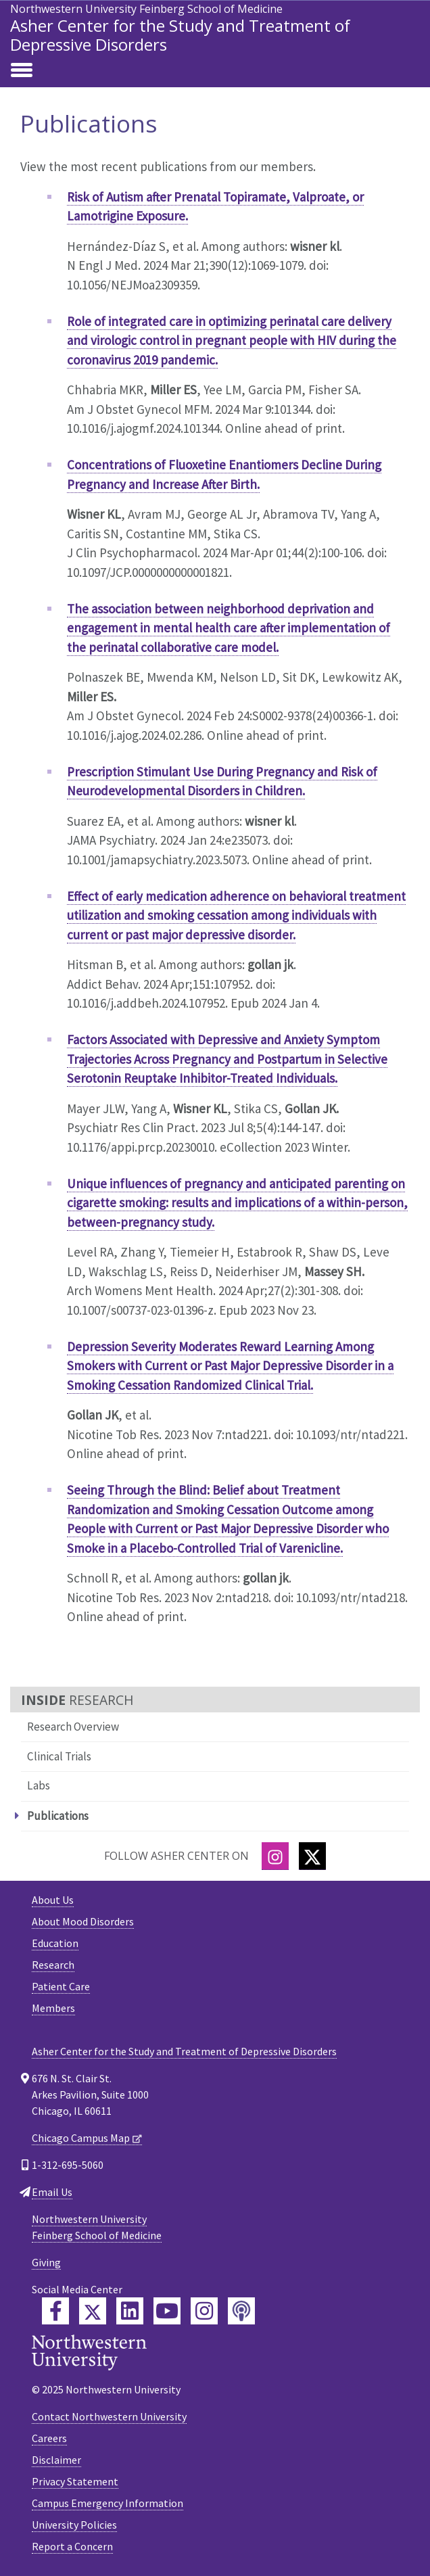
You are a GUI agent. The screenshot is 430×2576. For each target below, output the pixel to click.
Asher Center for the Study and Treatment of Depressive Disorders (180, 34)
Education (55, 1943)
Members (53, 2008)
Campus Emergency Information (107, 2503)
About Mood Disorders (83, 1921)
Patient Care (61, 1986)
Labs (38, 1785)
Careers (49, 2438)
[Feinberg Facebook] (55, 2310)
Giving (46, 2262)
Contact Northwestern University (109, 2416)
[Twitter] (312, 1856)
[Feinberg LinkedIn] (129, 2310)
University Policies (74, 2524)
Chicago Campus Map (81, 2138)
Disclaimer (56, 2459)
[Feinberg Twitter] (92, 2310)
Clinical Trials (59, 1756)
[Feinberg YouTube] (167, 2310)
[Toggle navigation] (21, 71)
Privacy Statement (75, 2481)
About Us (53, 1899)
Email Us (52, 2192)
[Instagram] (275, 1856)
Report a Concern (72, 2546)
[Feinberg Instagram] (204, 2310)
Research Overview (73, 1726)
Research (53, 1964)
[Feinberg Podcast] (241, 2310)
